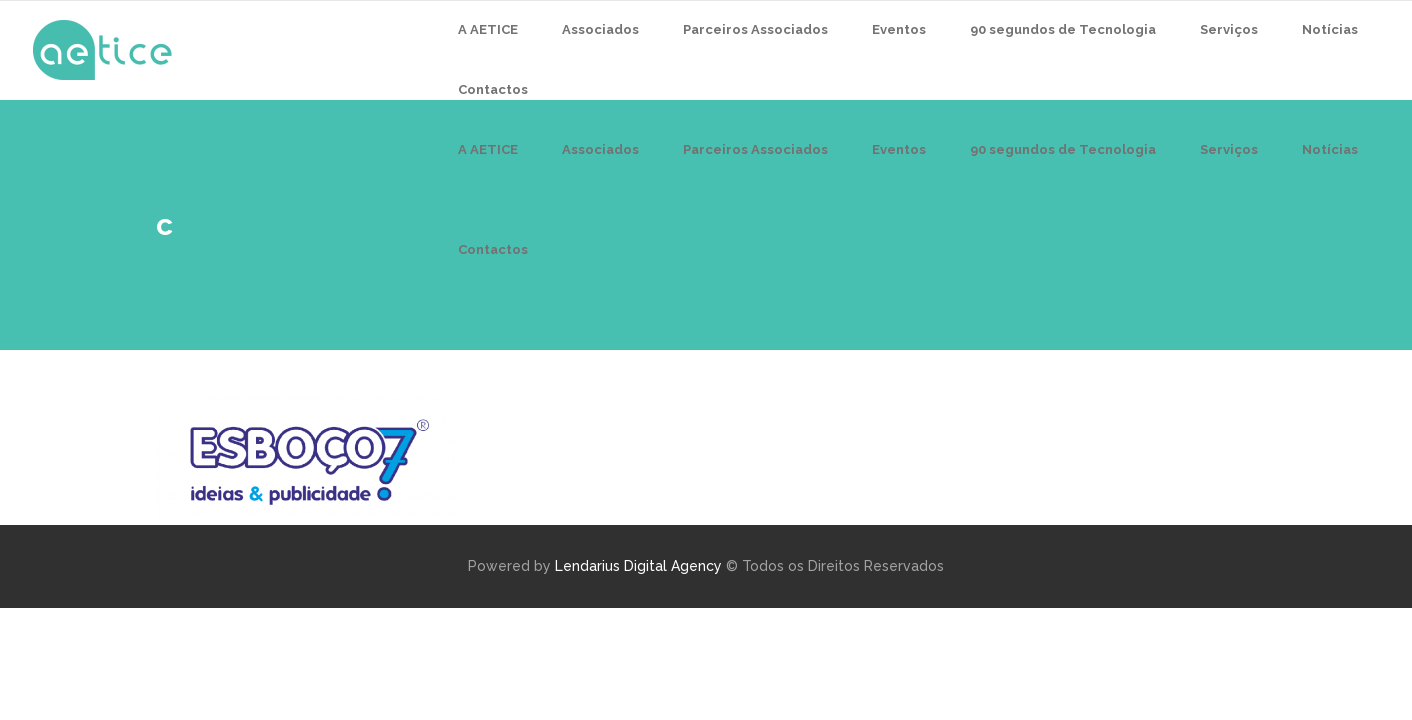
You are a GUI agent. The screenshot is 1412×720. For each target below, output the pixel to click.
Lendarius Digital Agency (638, 566)
